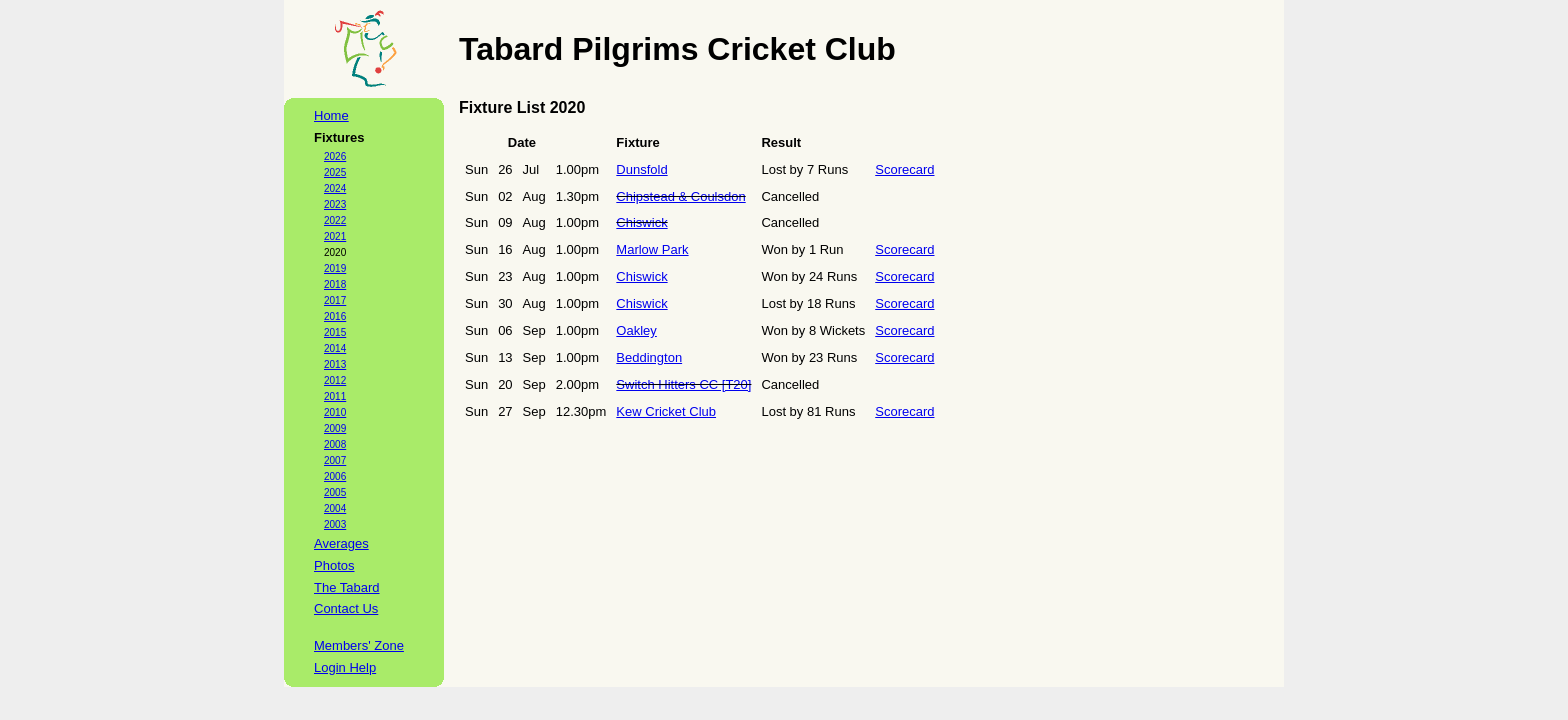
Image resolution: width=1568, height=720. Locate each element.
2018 (335, 284)
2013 (335, 364)
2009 (335, 428)
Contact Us (346, 608)
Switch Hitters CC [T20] (683, 384)
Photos (334, 565)
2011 (335, 396)
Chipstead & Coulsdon (680, 196)
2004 (335, 508)
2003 (335, 524)
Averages (341, 543)
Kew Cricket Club (666, 411)
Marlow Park (652, 249)
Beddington (649, 357)
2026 (335, 156)
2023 (335, 204)
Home (331, 115)
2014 (335, 348)
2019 (335, 268)
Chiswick (641, 222)
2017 (335, 300)
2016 (335, 316)
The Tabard (347, 587)
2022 (335, 220)
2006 (335, 476)
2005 (335, 492)
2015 (335, 332)
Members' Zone (359, 645)
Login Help (345, 667)
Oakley (636, 330)
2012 (335, 380)
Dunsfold (641, 169)
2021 (335, 236)
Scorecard (904, 169)
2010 (335, 412)
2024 (335, 188)
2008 (335, 444)
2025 (335, 172)
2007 (335, 460)
